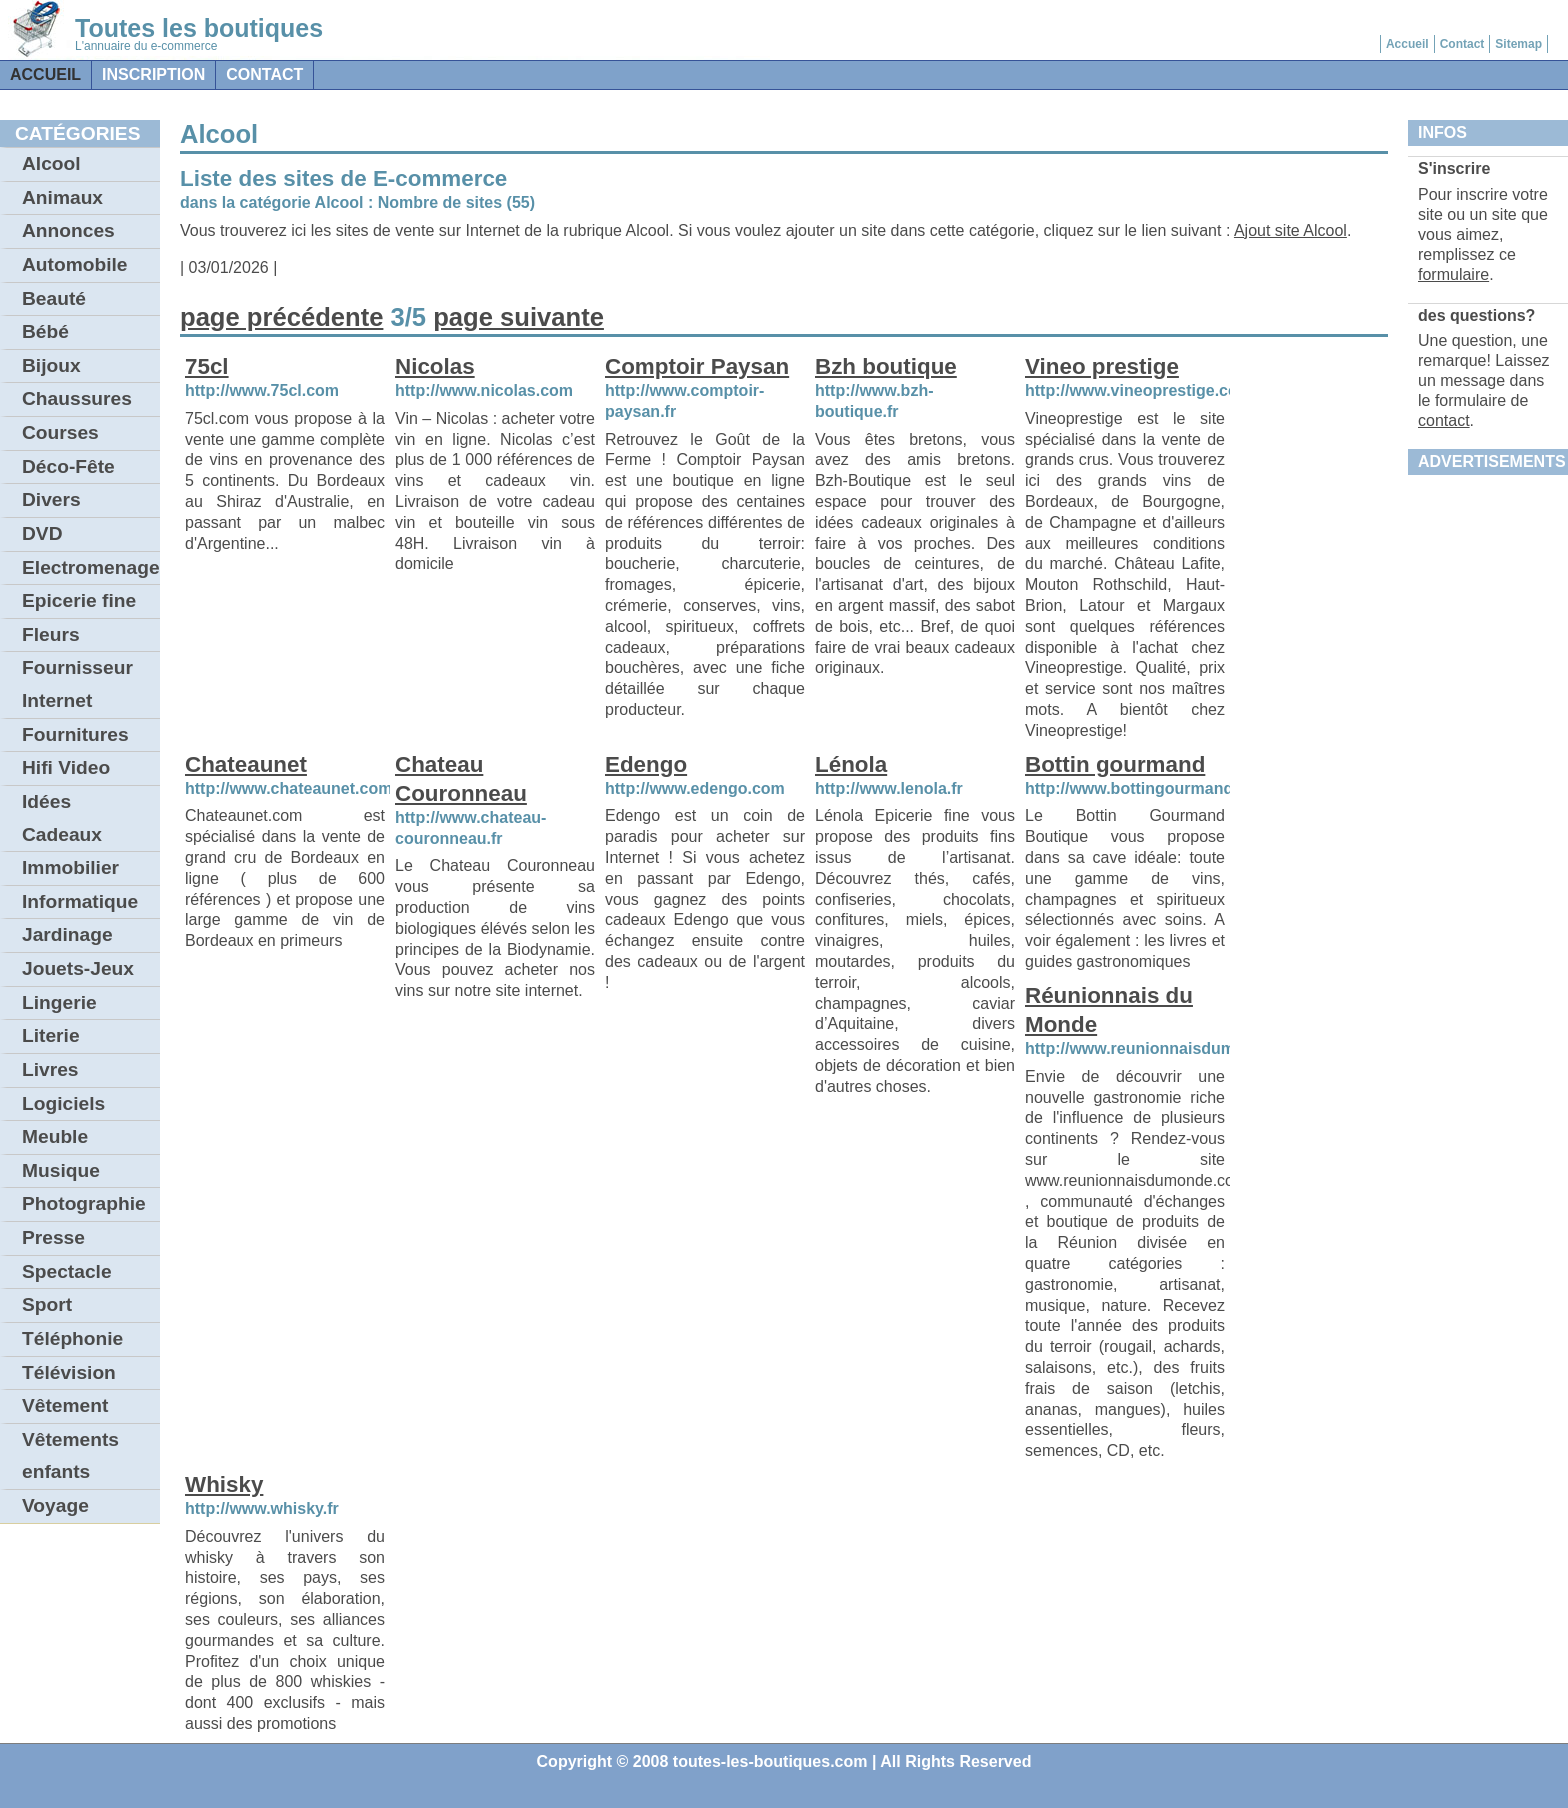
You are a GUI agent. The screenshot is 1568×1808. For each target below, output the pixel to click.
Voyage (55, 1505)
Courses (60, 432)
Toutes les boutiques (199, 28)
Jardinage (67, 934)
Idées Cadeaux (62, 818)
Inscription (153, 74)
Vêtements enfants (70, 1456)
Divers (51, 499)
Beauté (54, 298)
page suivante (518, 317)
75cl (207, 366)
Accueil (1407, 44)
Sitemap (1518, 44)
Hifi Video (66, 767)
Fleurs (51, 634)
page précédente (281, 317)
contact (264, 74)
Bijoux (51, 365)
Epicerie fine (79, 600)
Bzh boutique (886, 366)
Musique (61, 1170)
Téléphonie (72, 1338)
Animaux (62, 197)
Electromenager (91, 567)
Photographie (84, 1203)
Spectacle (67, 1271)
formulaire (1453, 274)
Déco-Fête (68, 466)
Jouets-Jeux (78, 968)
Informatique (80, 901)
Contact (1462, 44)
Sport (47, 1304)
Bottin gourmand (1115, 764)
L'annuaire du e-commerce (146, 46)
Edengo (646, 764)
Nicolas (435, 366)
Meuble (55, 1136)
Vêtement (65, 1405)
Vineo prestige (1102, 366)
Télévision (69, 1372)
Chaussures (77, 398)
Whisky (224, 1484)
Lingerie (59, 1002)
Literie (51, 1035)
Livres (50, 1069)
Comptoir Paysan (697, 366)
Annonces (68, 230)
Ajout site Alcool (1290, 230)
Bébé (45, 331)
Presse (53, 1237)
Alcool (51, 163)
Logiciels (63, 1103)
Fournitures (75, 734)
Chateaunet (246, 764)
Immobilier (70, 867)
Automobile (75, 264)
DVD (42, 533)
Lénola (851, 764)
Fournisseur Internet (77, 684)
